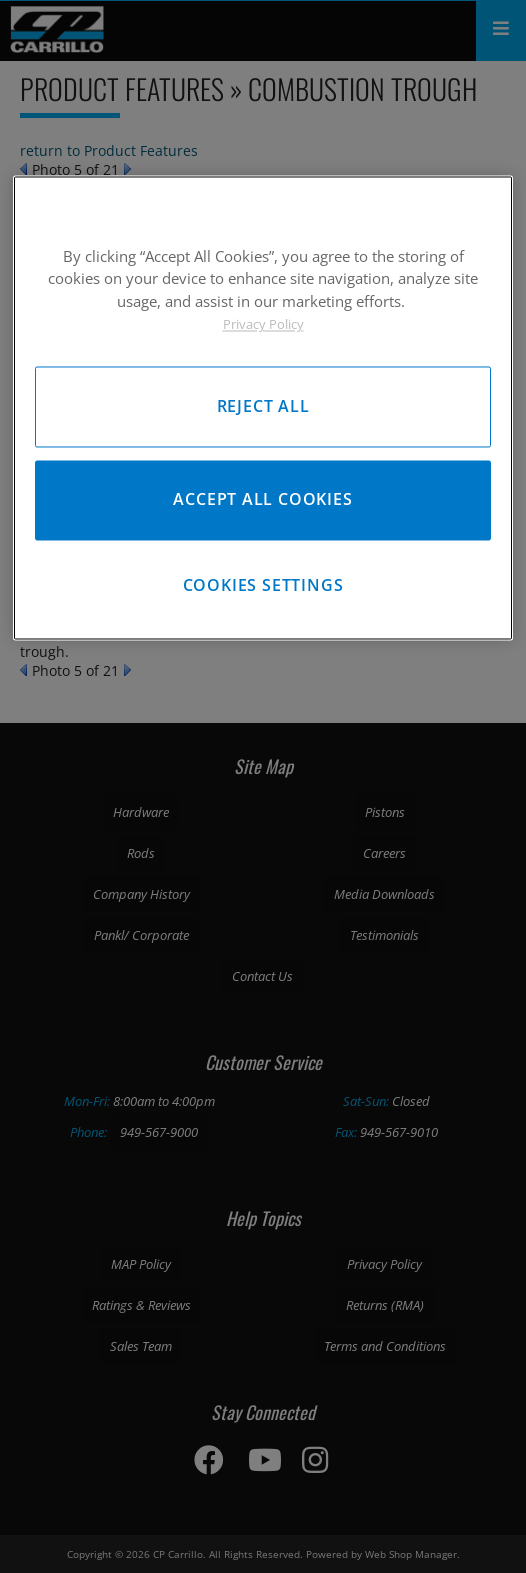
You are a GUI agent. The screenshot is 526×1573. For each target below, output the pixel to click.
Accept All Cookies (262, 500)
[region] (263, 407)
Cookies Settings (263, 586)
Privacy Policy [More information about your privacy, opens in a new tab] (263, 325)
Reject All (263, 406)
